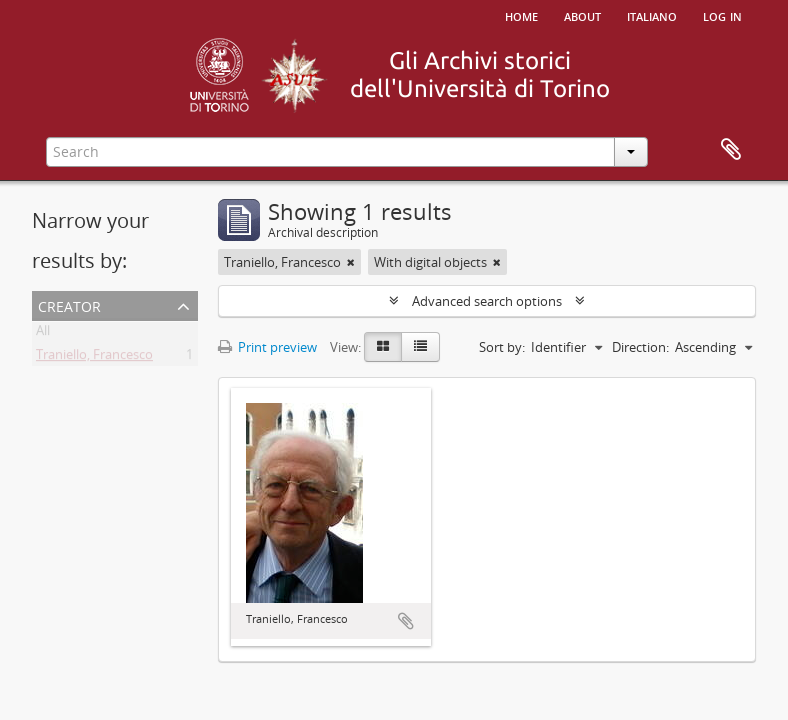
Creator (69, 304)
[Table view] (420, 347)
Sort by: (502, 347)
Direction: (640, 347)
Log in (722, 15)
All (43, 334)
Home (521, 15)
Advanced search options (487, 301)
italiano (652, 15)
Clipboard (731, 150)
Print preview (267, 347)
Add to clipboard (406, 621)
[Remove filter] (351, 262)
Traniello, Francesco (94, 358)
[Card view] (383, 347)
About (582, 15)
